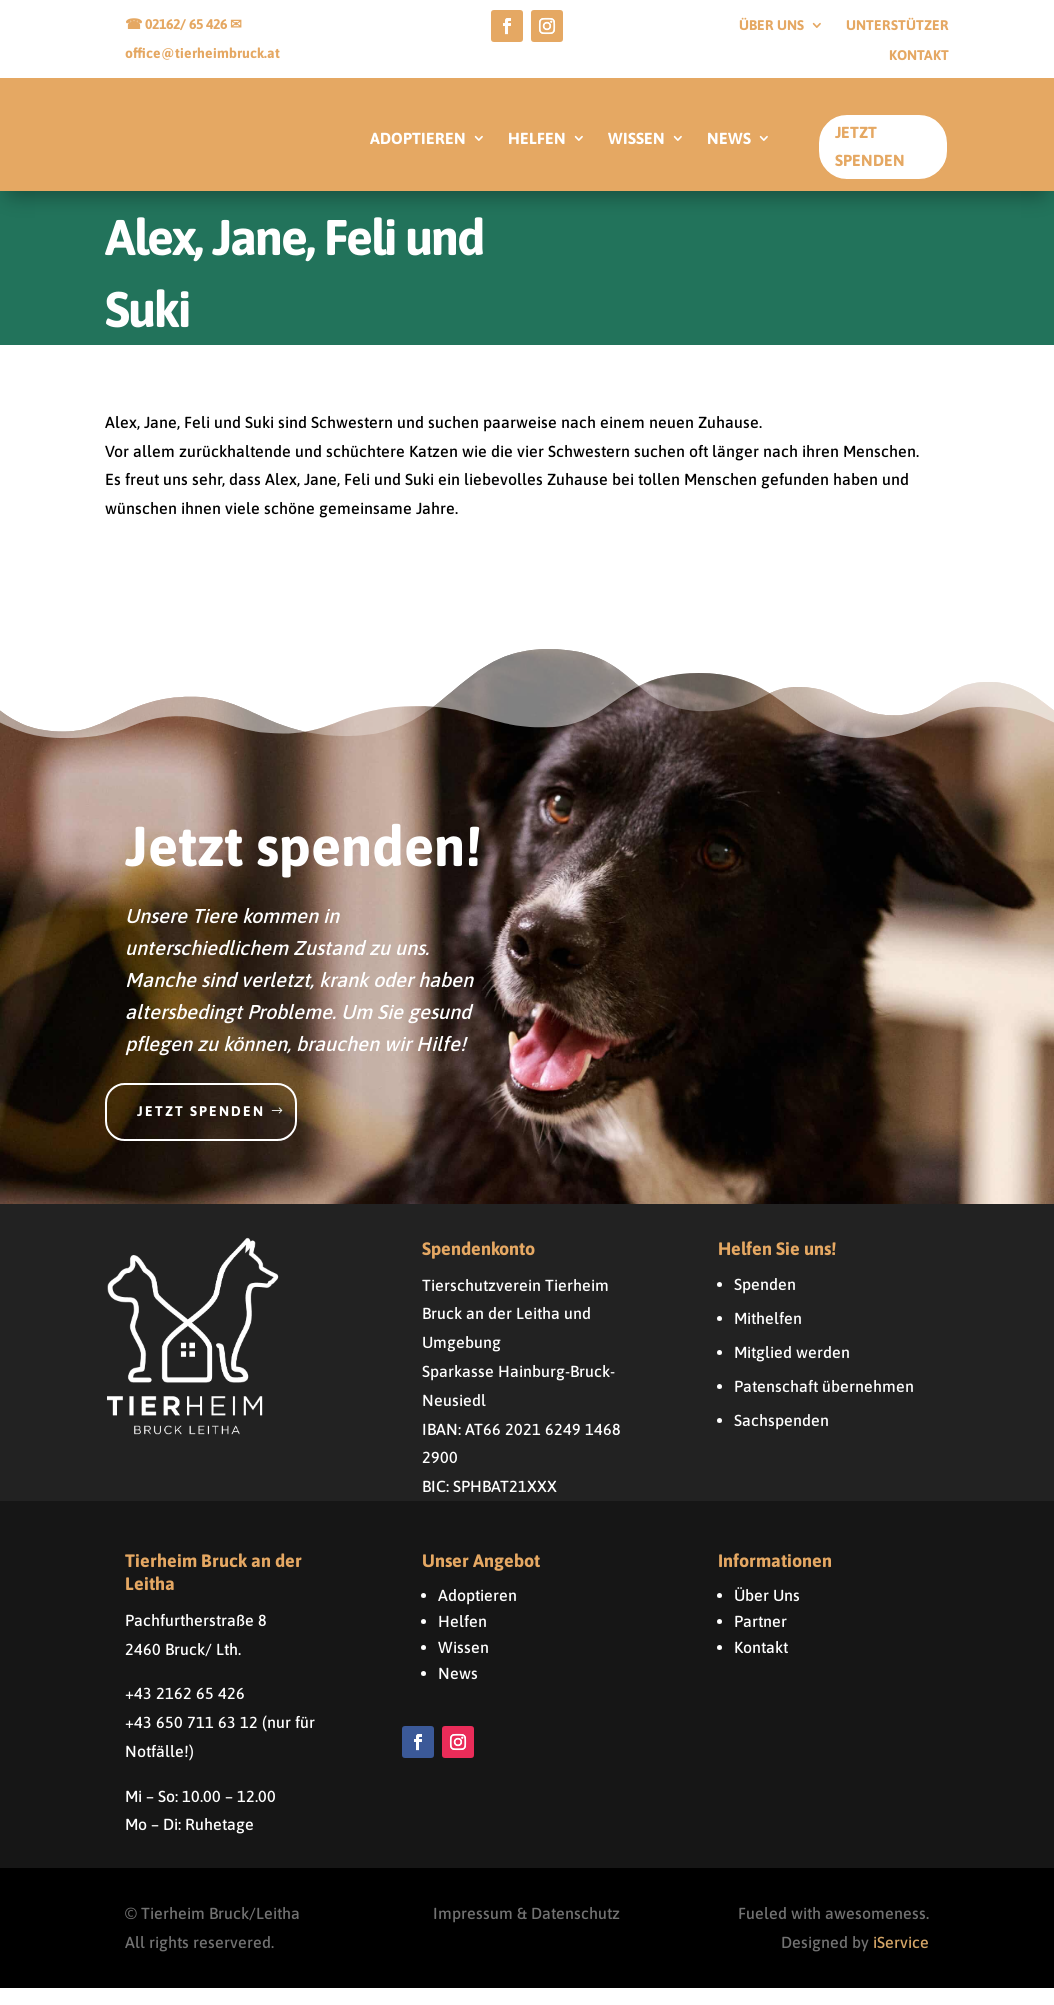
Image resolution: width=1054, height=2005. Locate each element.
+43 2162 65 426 (185, 1710)
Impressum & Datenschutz (526, 1930)
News (458, 1690)
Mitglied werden (792, 1369)
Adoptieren (477, 1612)
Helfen (462, 1638)
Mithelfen (768, 1335)
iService (901, 1959)
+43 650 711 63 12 (191, 1739)
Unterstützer (897, 25)
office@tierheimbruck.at (202, 53)
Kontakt (919, 55)
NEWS (729, 139)
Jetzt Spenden (870, 145)
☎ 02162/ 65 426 (177, 24)
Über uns (771, 25)
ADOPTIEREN (418, 139)
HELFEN (537, 139)
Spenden (765, 1301)
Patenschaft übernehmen (824, 1403)
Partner (760, 1638)
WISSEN (636, 139)
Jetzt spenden (201, 1128)
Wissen (463, 1664)
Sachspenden (781, 1437)
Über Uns (767, 1612)
